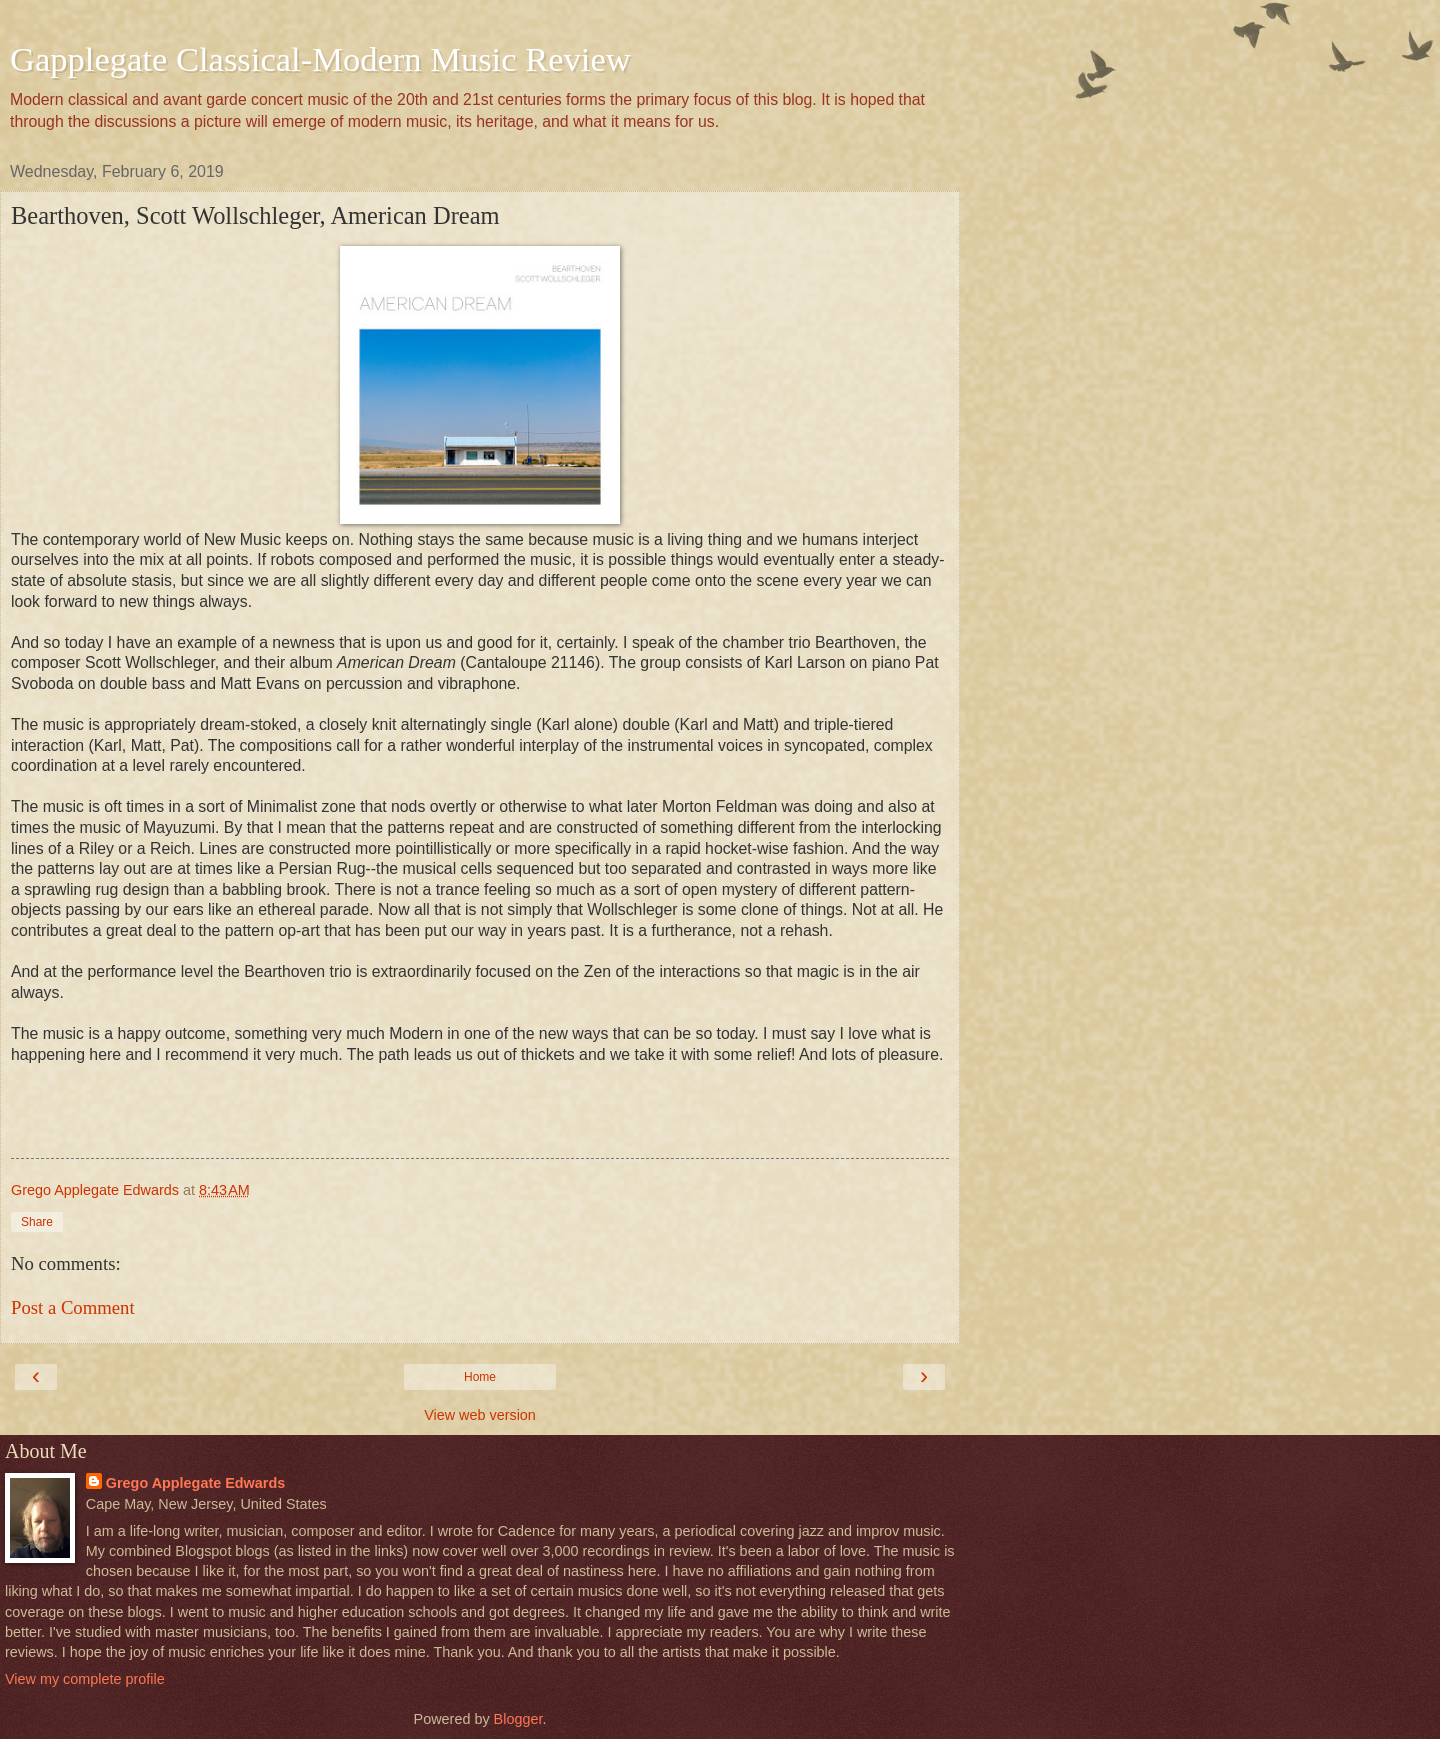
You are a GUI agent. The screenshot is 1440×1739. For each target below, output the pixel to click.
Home (480, 1377)
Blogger (518, 1719)
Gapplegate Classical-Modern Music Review (320, 59)
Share (37, 1222)
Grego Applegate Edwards (195, 1483)
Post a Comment (73, 1307)
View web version (480, 1415)
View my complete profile (85, 1679)
